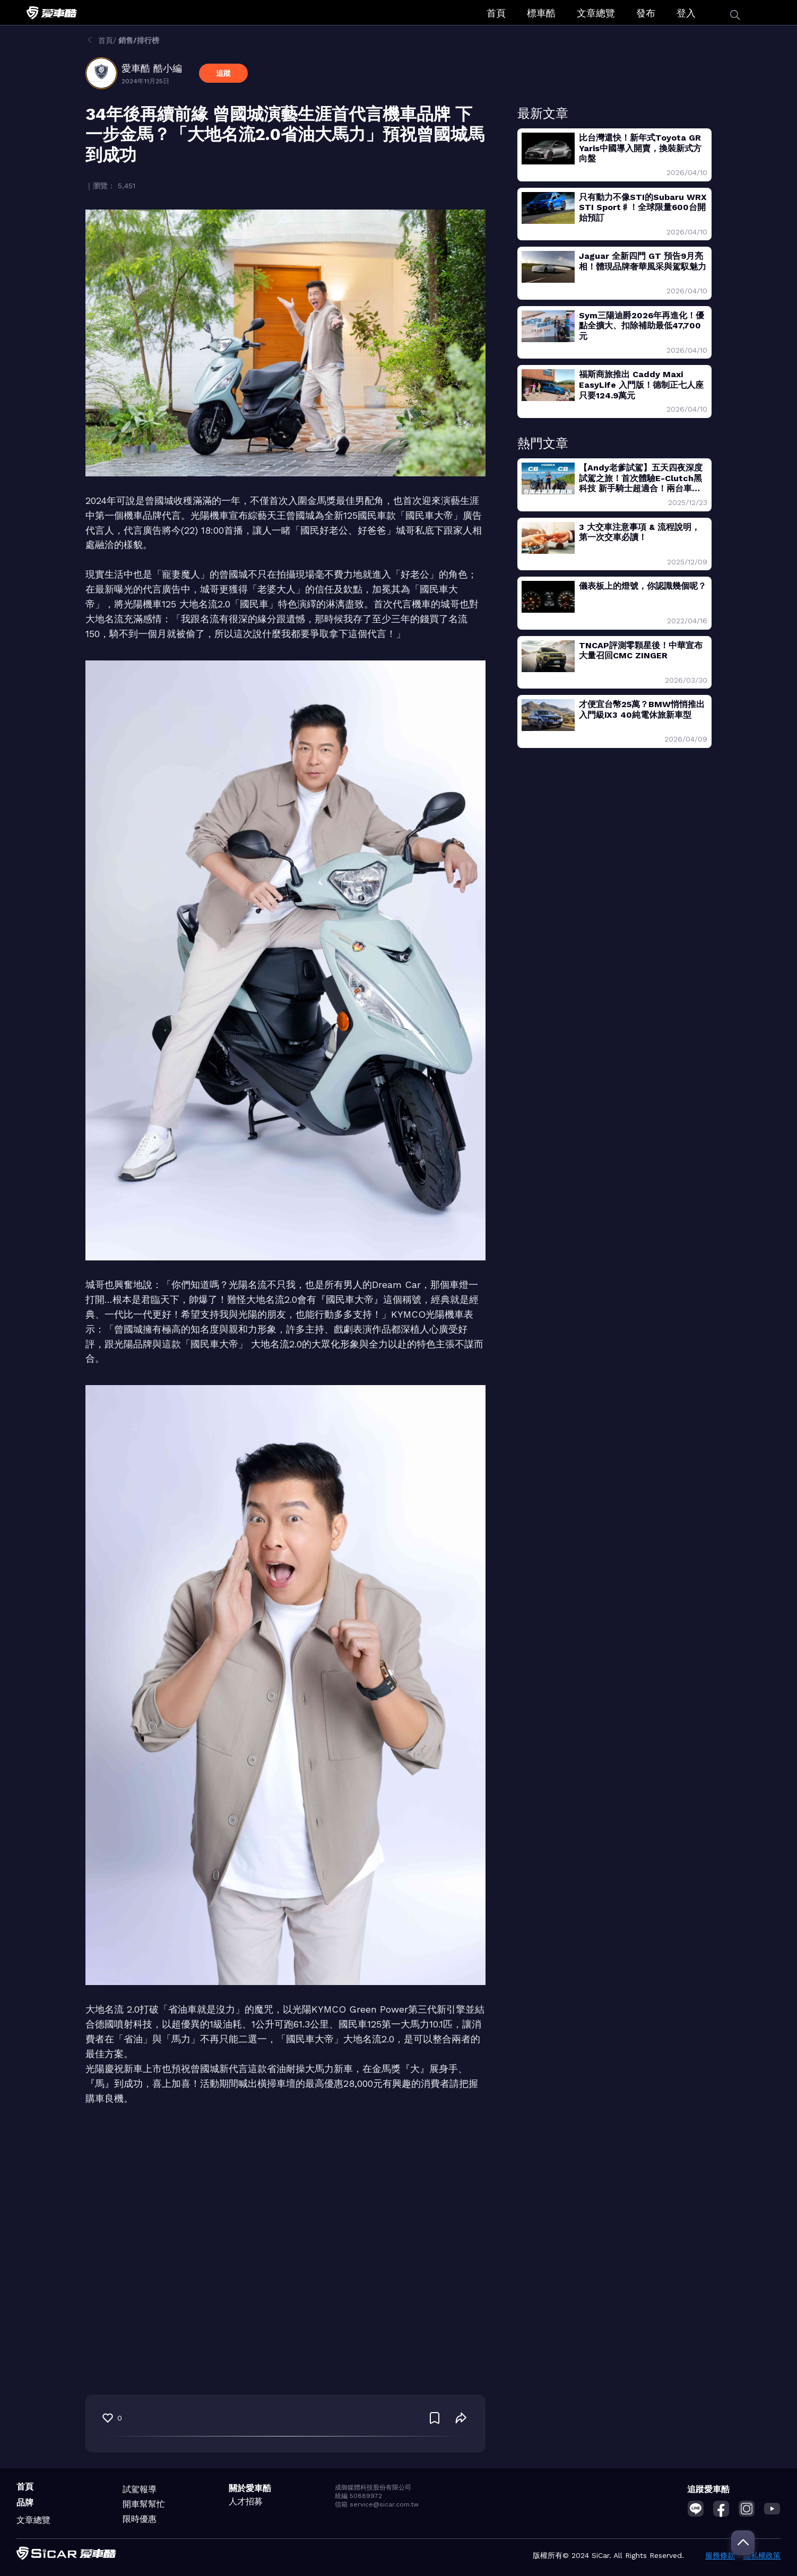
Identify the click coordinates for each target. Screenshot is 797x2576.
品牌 (24, 2502)
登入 (686, 13)
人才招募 (246, 2501)
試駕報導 (140, 2489)
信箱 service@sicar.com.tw (377, 2504)
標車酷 (541, 13)
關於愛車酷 (250, 2488)
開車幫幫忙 (144, 2504)
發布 (645, 13)
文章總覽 (596, 13)
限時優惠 (140, 2519)
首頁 (496, 13)
